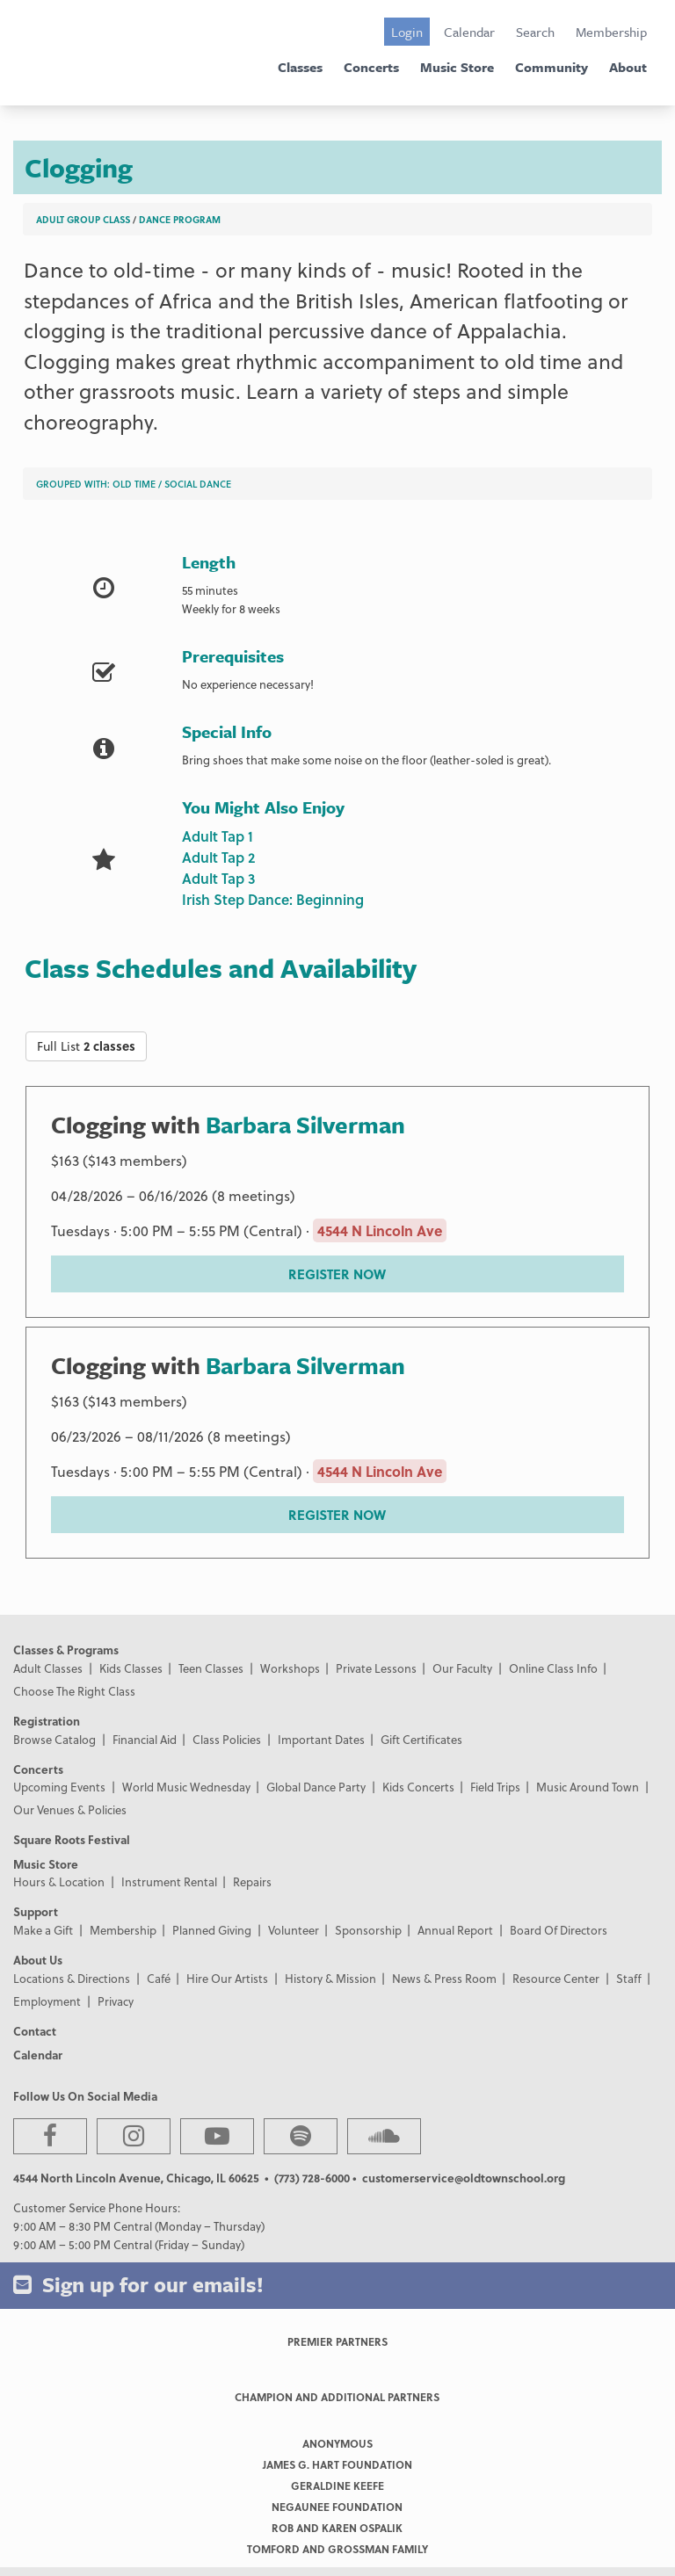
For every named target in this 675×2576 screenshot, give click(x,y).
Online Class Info (553, 1668)
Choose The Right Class (74, 1690)
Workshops (290, 1668)
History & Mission (330, 1978)
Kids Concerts (418, 1786)
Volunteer (293, 1929)
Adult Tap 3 (218, 878)
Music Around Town (587, 1786)
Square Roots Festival (71, 1839)
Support (35, 1911)
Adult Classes (48, 1668)
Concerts (371, 66)
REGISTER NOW (337, 1274)
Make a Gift (43, 1929)
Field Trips (495, 1786)
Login (407, 31)
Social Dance (197, 483)
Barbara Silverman (305, 1124)
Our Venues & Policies (70, 1809)
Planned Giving (211, 1929)
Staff (629, 1978)
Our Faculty (462, 1668)
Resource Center (555, 1978)
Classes (300, 66)
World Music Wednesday (186, 1786)
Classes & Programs (66, 1649)
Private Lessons (376, 1668)
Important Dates (321, 1739)
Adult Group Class (83, 219)
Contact (34, 2030)
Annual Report (455, 1929)
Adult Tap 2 (218, 857)
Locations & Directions (71, 1978)
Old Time (134, 483)
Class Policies (226, 1739)
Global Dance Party (316, 1786)
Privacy (116, 2001)
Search (535, 31)
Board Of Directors (558, 1929)
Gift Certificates (421, 1739)
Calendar (469, 31)
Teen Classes (210, 1668)
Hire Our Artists (227, 1978)
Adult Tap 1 (217, 836)
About (628, 66)
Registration (46, 1720)
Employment (47, 2001)
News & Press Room (444, 1978)
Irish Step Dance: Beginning (273, 899)
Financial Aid (144, 1739)
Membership (611, 31)
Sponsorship (368, 1929)
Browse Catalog (54, 1739)
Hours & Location (59, 1881)
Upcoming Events (59, 1786)
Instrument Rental (169, 1881)
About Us (37, 1959)
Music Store (457, 66)
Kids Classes (131, 1668)
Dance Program (180, 219)
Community (551, 66)
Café (159, 1978)
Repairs (252, 1881)
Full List (86, 1046)
